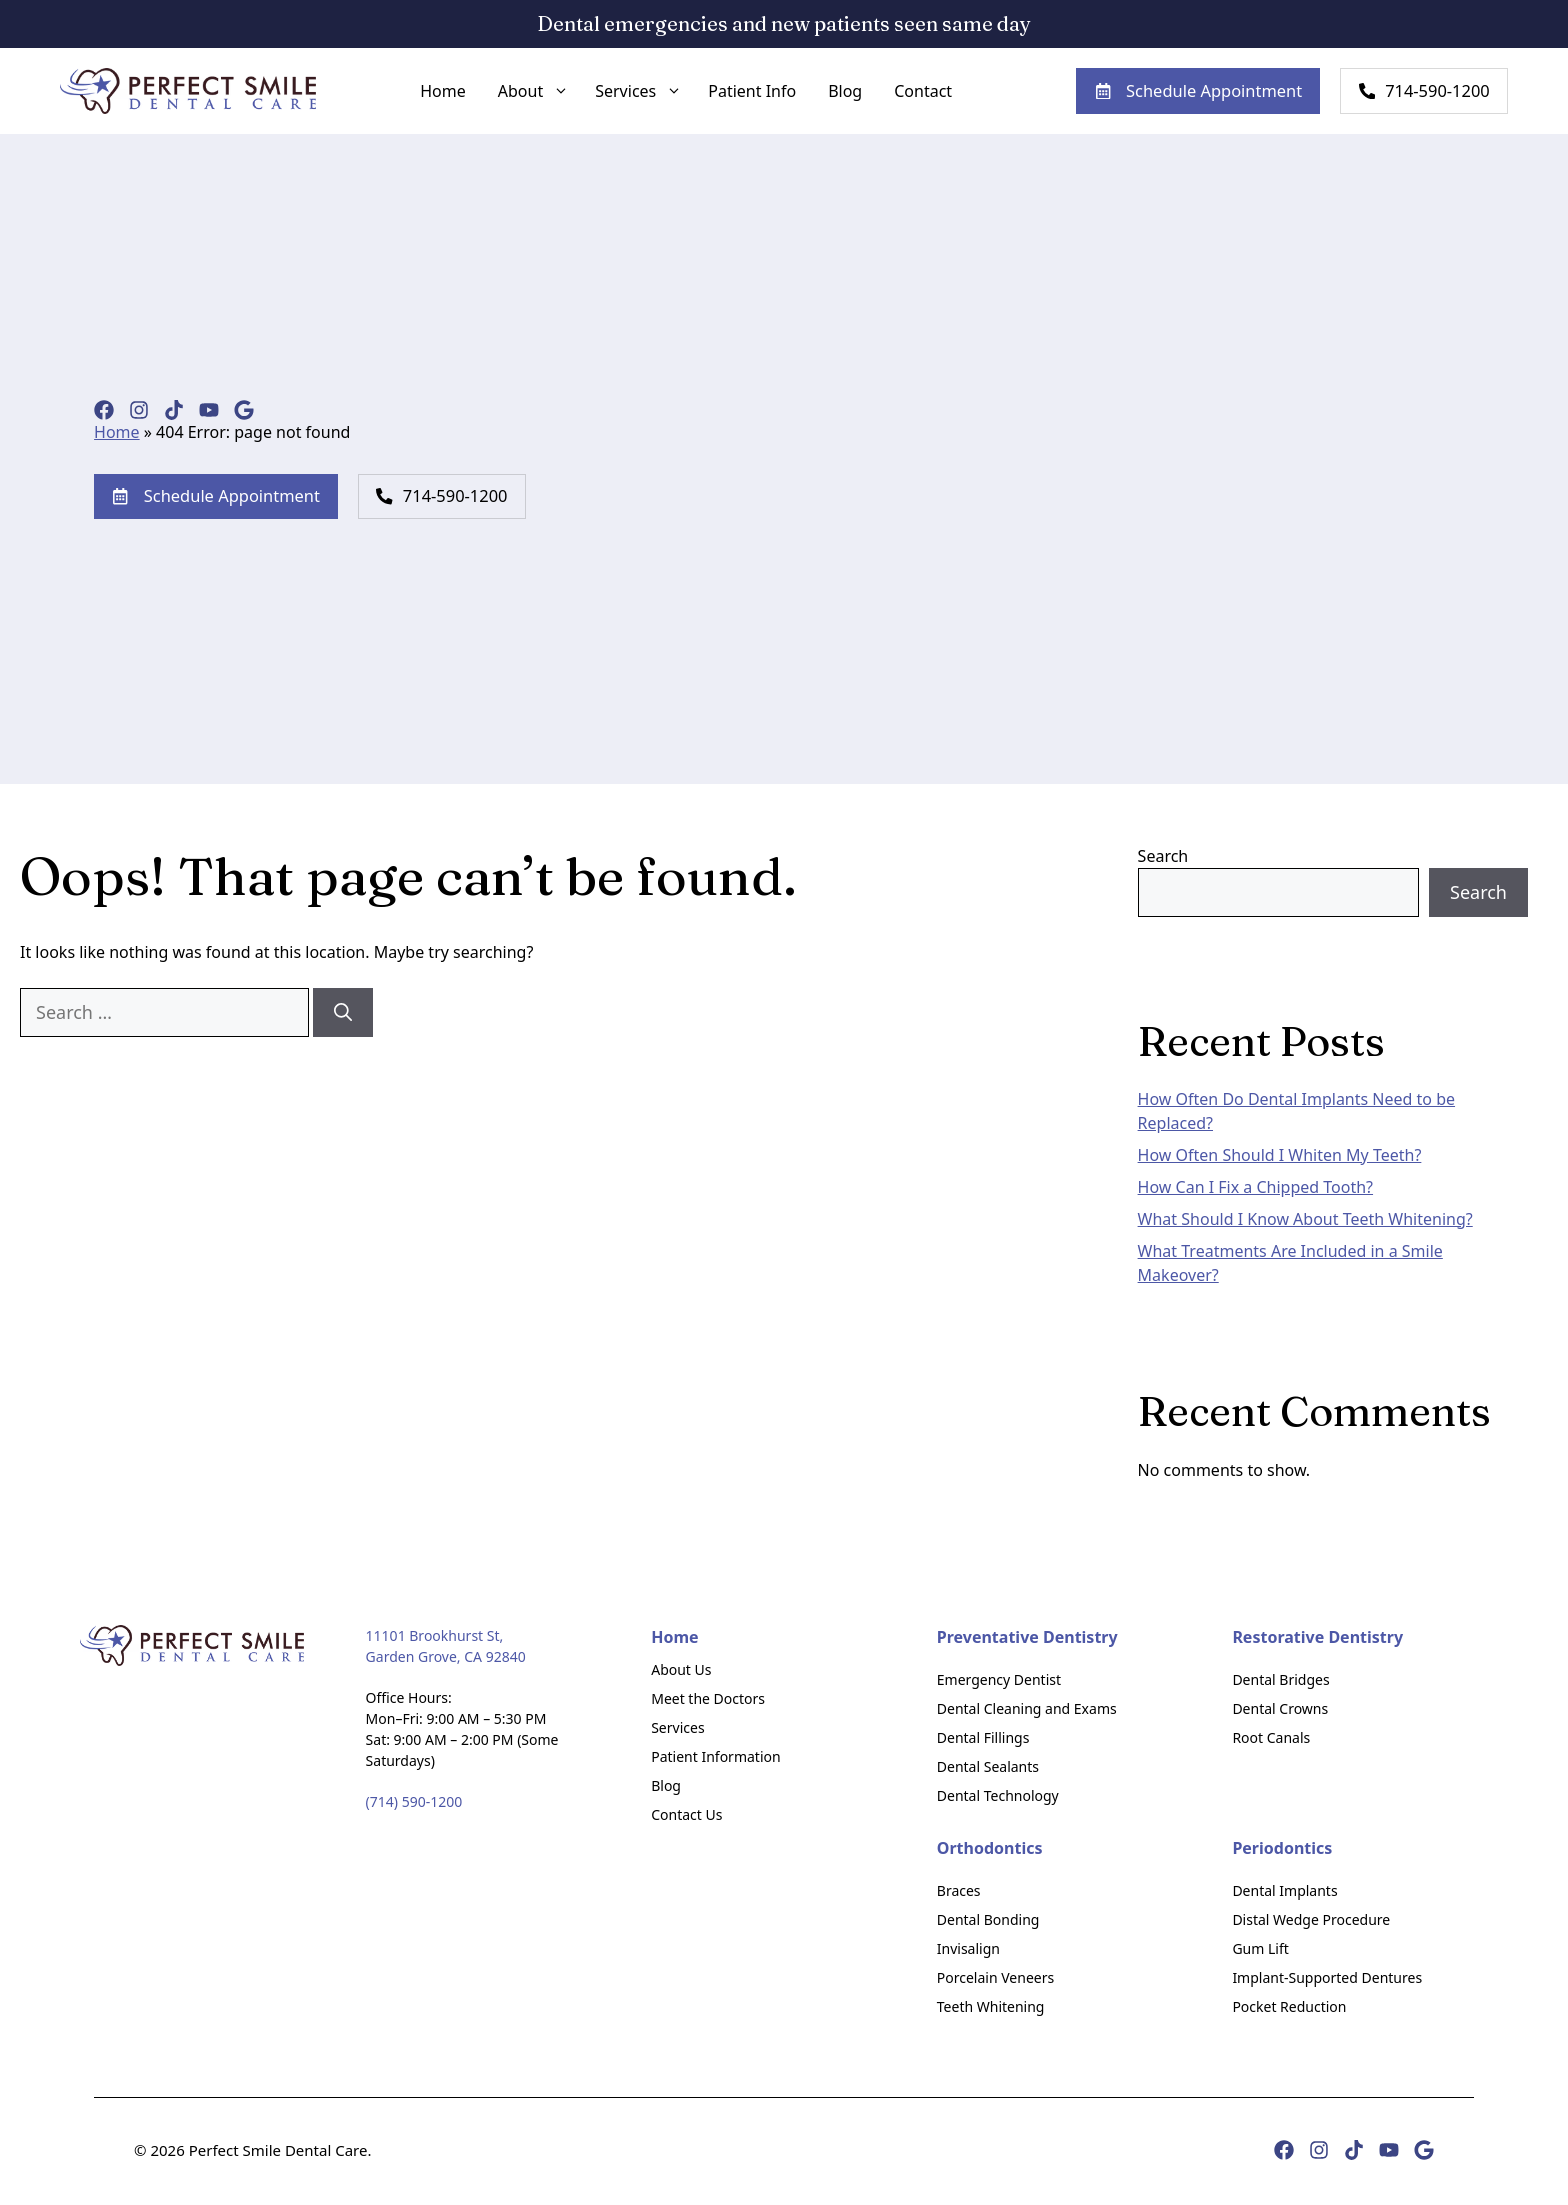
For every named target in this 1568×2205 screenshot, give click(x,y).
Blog (834, 93)
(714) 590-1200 (414, 1803)
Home (432, 93)
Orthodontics (990, 1850)
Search (1163, 859)
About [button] (527, 93)
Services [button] (632, 93)
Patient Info (741, 93)
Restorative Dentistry (1317, 1639)
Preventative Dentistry (1027, 1639)
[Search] (343, 1014)
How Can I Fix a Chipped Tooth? (1255, 1189)
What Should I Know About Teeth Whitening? (1305, 1221)
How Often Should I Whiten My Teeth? (1280, 1157)
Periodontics (1282, 1850)
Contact (912, 93)
